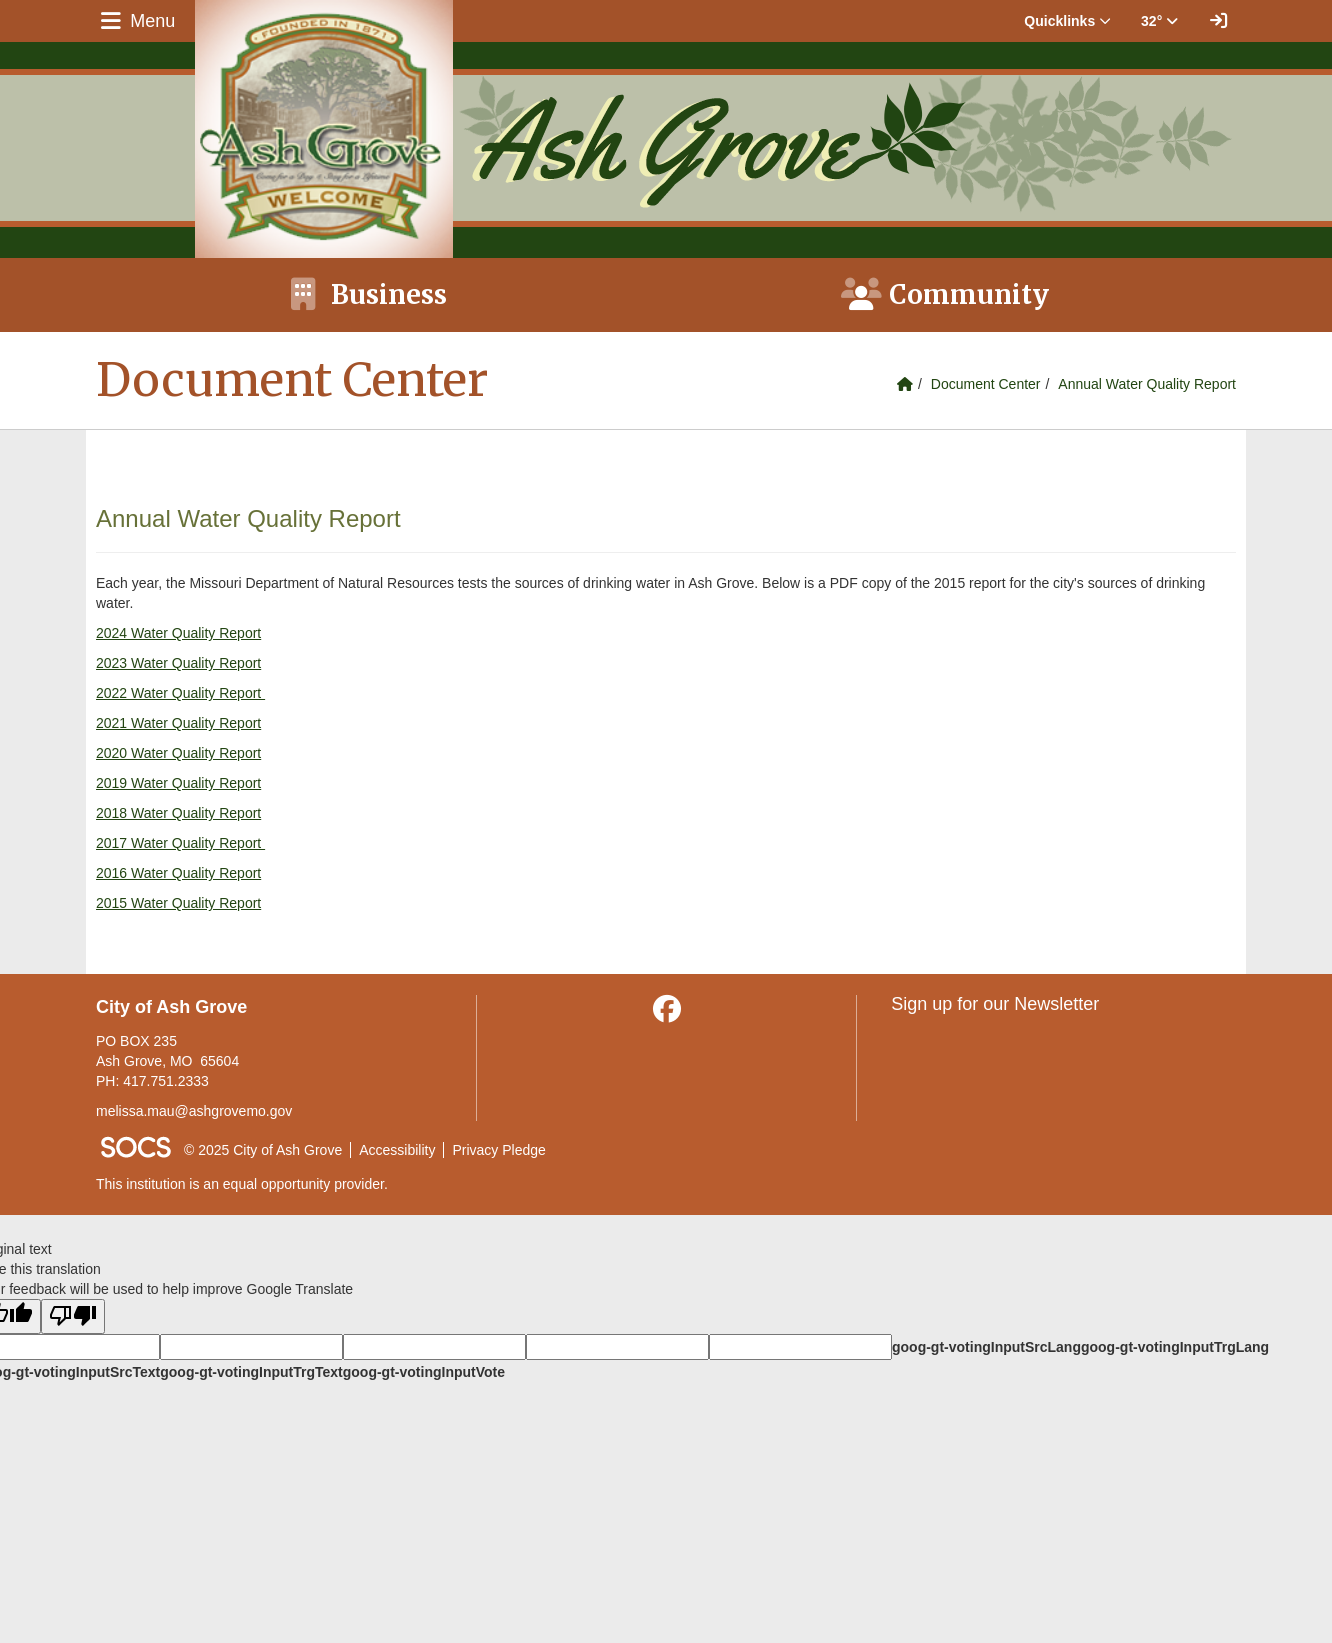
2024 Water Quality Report (178, 633)
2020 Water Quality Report (178, 753)
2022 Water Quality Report (180, 693)
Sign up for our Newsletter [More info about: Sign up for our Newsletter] (995, 1004)
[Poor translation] (73, 1316)
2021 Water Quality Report (178, 723)
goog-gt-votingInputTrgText (251, 1372)
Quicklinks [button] (1067, 21)
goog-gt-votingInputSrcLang (986, 1347)
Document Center (986, 384)
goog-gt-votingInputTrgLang (1175, 1347)
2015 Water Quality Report (178, 903)
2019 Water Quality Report (178, 783)
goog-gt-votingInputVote (424, 1372)
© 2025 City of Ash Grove (263, 1150)
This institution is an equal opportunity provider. (242, 1184)
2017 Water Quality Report (180, 843)
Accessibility (397, 1150)
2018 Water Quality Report (178, 813)
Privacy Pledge (498, 1150)
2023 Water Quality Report (178, 663)
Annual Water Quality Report (1147, 384)
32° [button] (1159, 21)
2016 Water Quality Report (178, 873)
